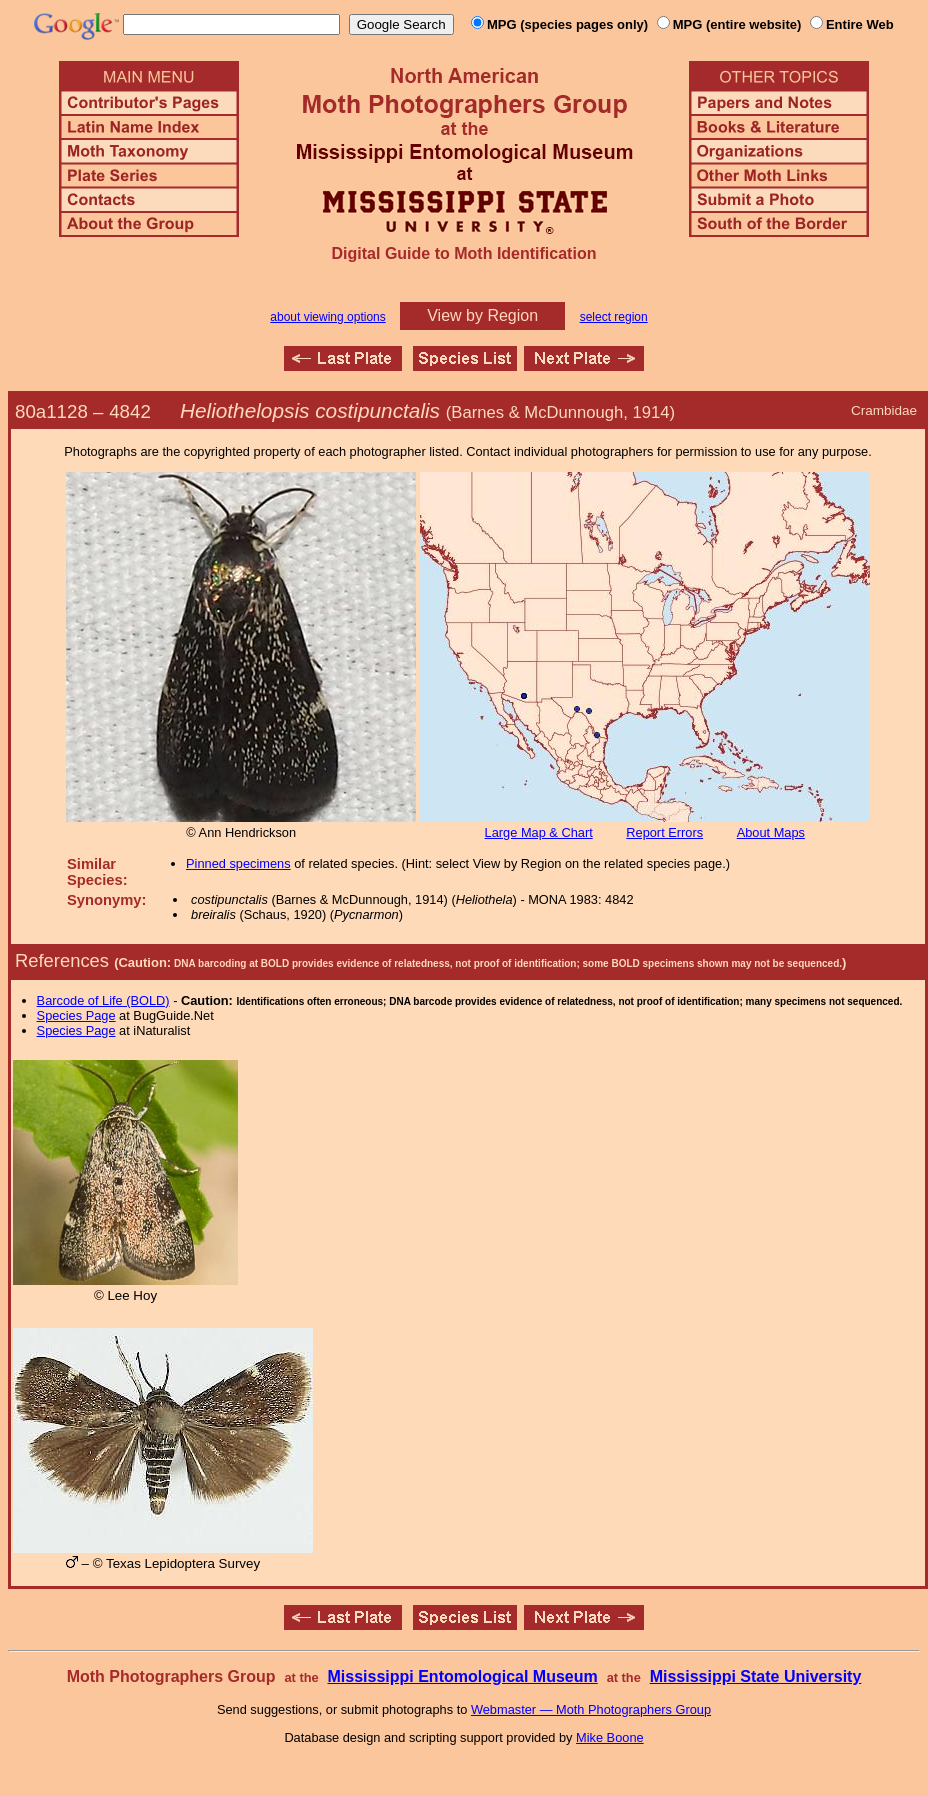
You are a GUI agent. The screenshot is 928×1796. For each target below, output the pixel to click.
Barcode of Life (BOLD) (103, 1000)
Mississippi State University (756, 1676)
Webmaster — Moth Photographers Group (591, 1709)
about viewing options (327, 317)
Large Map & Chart (539, 832)
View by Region (482, 315)
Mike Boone (610, 1737)
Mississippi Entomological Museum (462, 1676)
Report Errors (664, 832)
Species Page (76, 1015)
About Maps (771, 832)
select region (614, 317)
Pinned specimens (238, 863)
